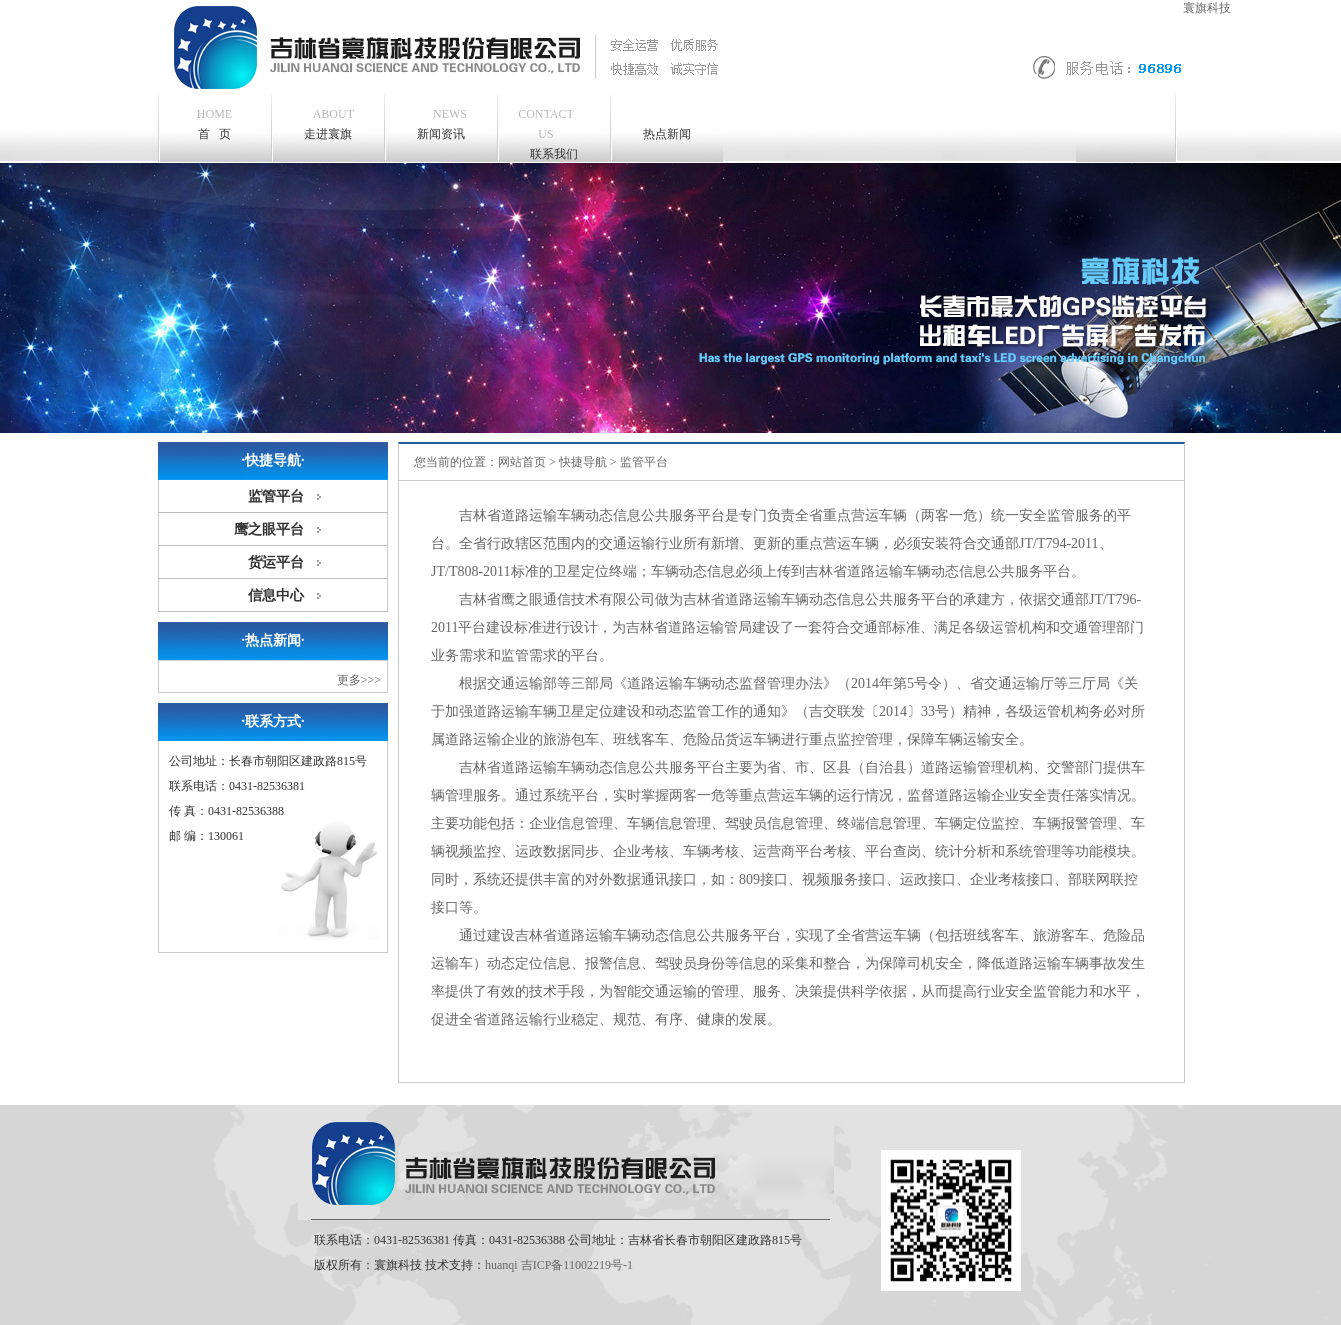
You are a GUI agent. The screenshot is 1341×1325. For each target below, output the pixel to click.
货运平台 (276, 562)
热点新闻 (667, 134)
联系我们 (546, 132)
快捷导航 (583, 462)
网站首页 (522, 462)
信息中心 (276, 595)
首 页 (214, 124)
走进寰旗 (329, 122)
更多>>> (359, 680)
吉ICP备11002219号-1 (577, 1265)
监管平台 (276, 496)
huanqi (501, 1265)
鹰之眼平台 (269, 529)
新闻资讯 (442, 122)
